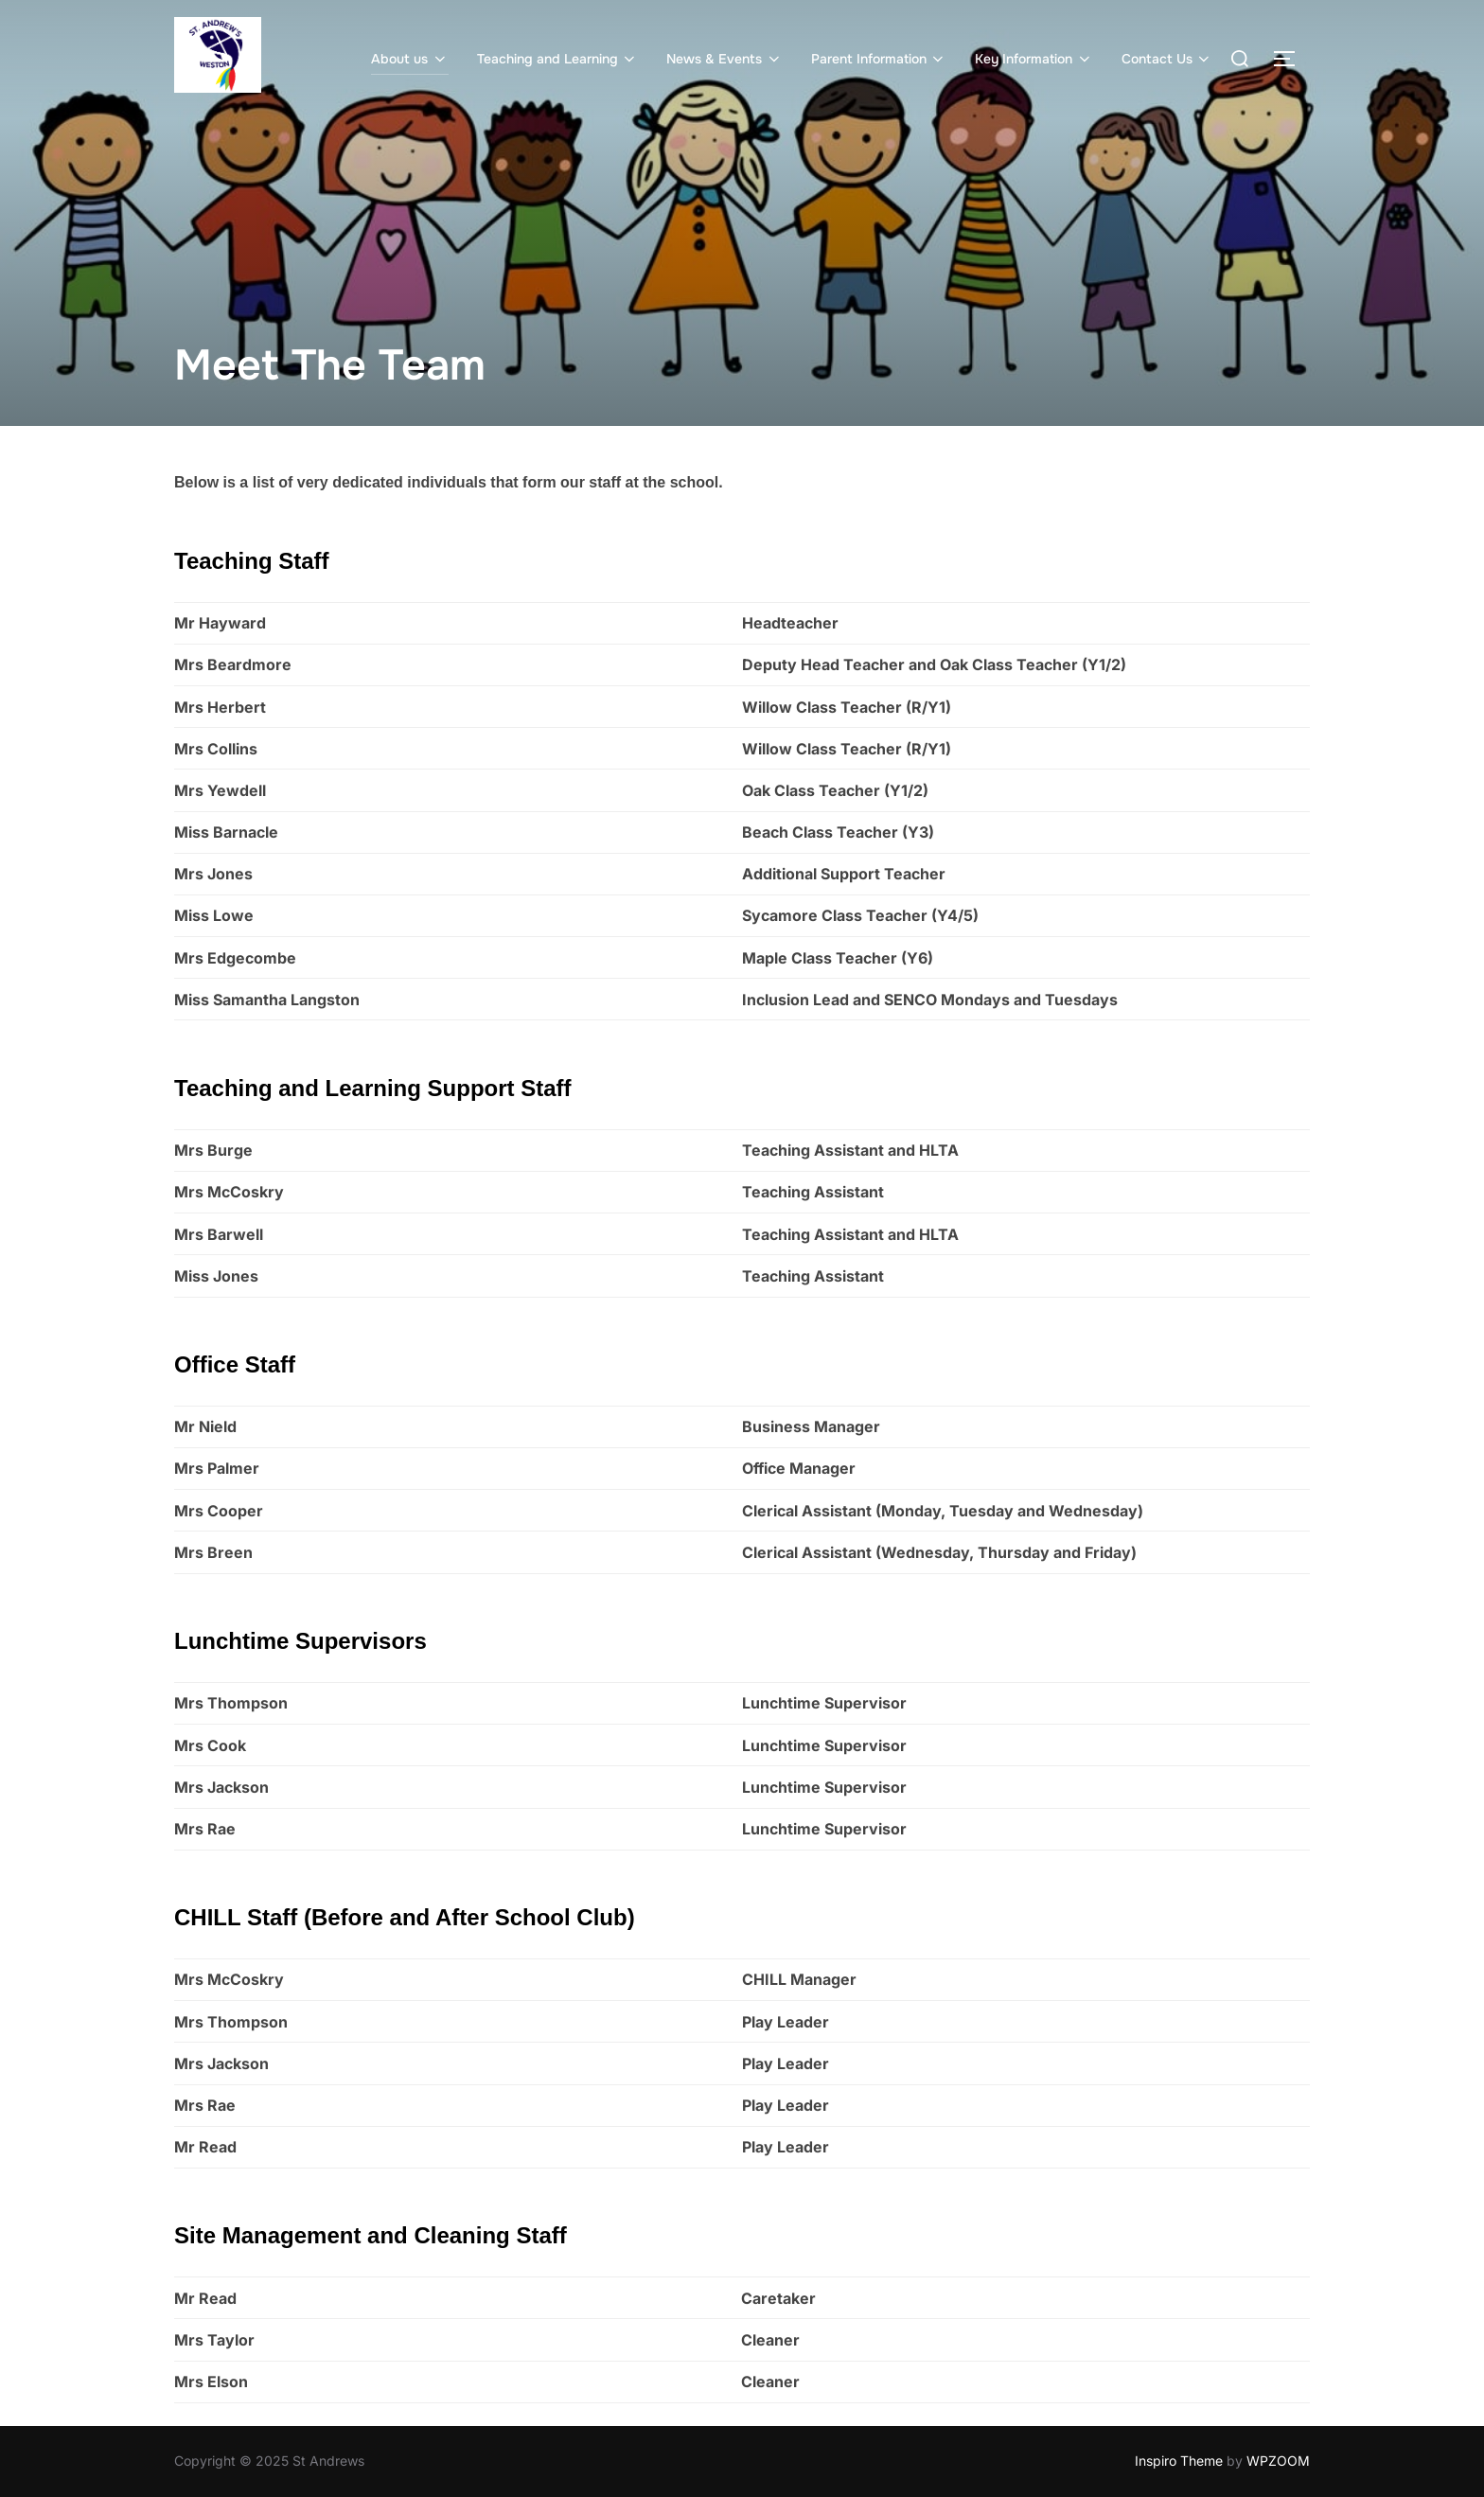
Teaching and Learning (558, 58)
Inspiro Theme (1179, 2461)
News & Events (724, 58)
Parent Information (879, 58)
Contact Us (1167, 58)
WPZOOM (1278, 2461)
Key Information (1034, 58)
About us (410, 58)
